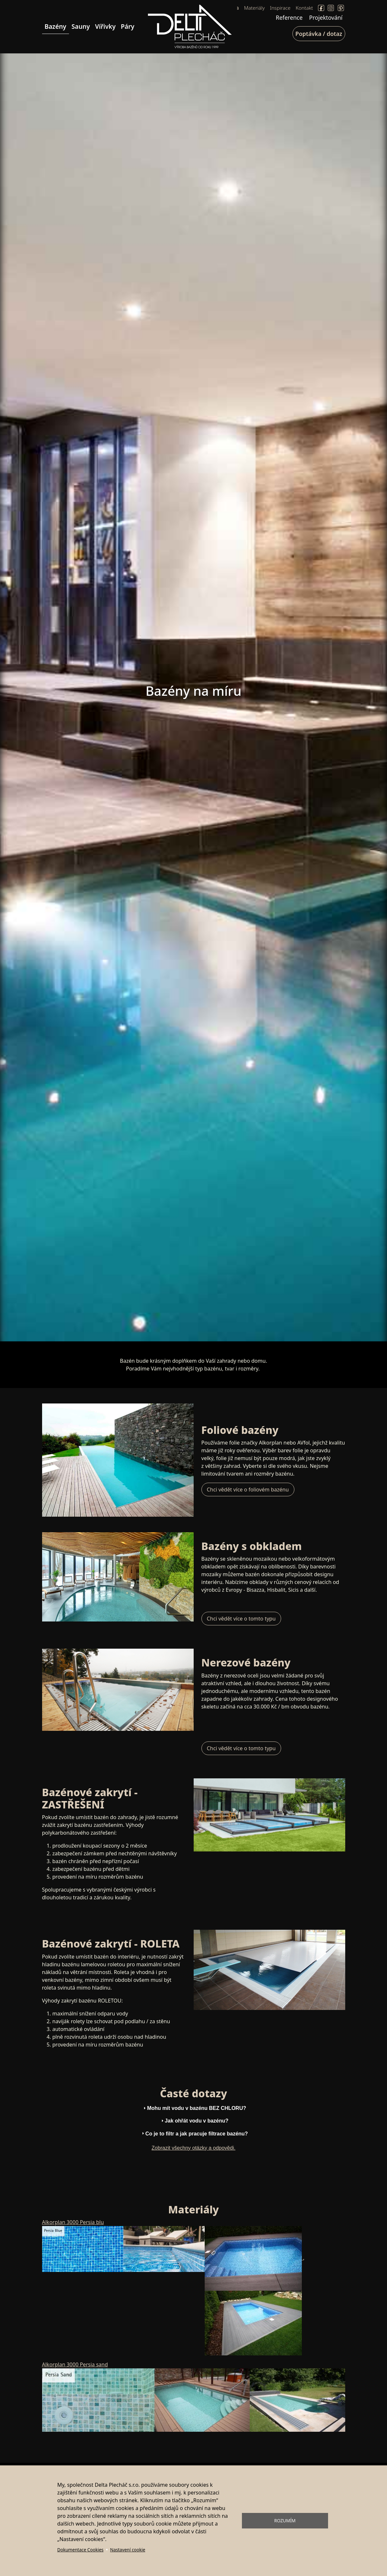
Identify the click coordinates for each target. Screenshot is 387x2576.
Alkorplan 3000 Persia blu (73, 2222)
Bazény (55, 26)
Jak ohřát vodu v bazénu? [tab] (194, 2120)
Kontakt (304, 8)
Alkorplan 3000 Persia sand (75, 2364)
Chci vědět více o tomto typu (241, 1618)
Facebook (321, 8)
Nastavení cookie (127, 2550)
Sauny (81, 26)
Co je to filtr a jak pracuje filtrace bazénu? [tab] (194, 2133)
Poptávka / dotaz (318, 34)
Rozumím (285, 2520)
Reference (289, 17)
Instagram (331, 8)
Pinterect (341, 8)
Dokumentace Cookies (80, 2550)
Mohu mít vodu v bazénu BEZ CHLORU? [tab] (194, 2108)
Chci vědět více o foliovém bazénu (248, 1489)
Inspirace (280, 8)
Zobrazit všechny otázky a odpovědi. (193, 2148)
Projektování (326, 17)
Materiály (254, 8)
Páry (127, 26)
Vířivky (105, 26)
